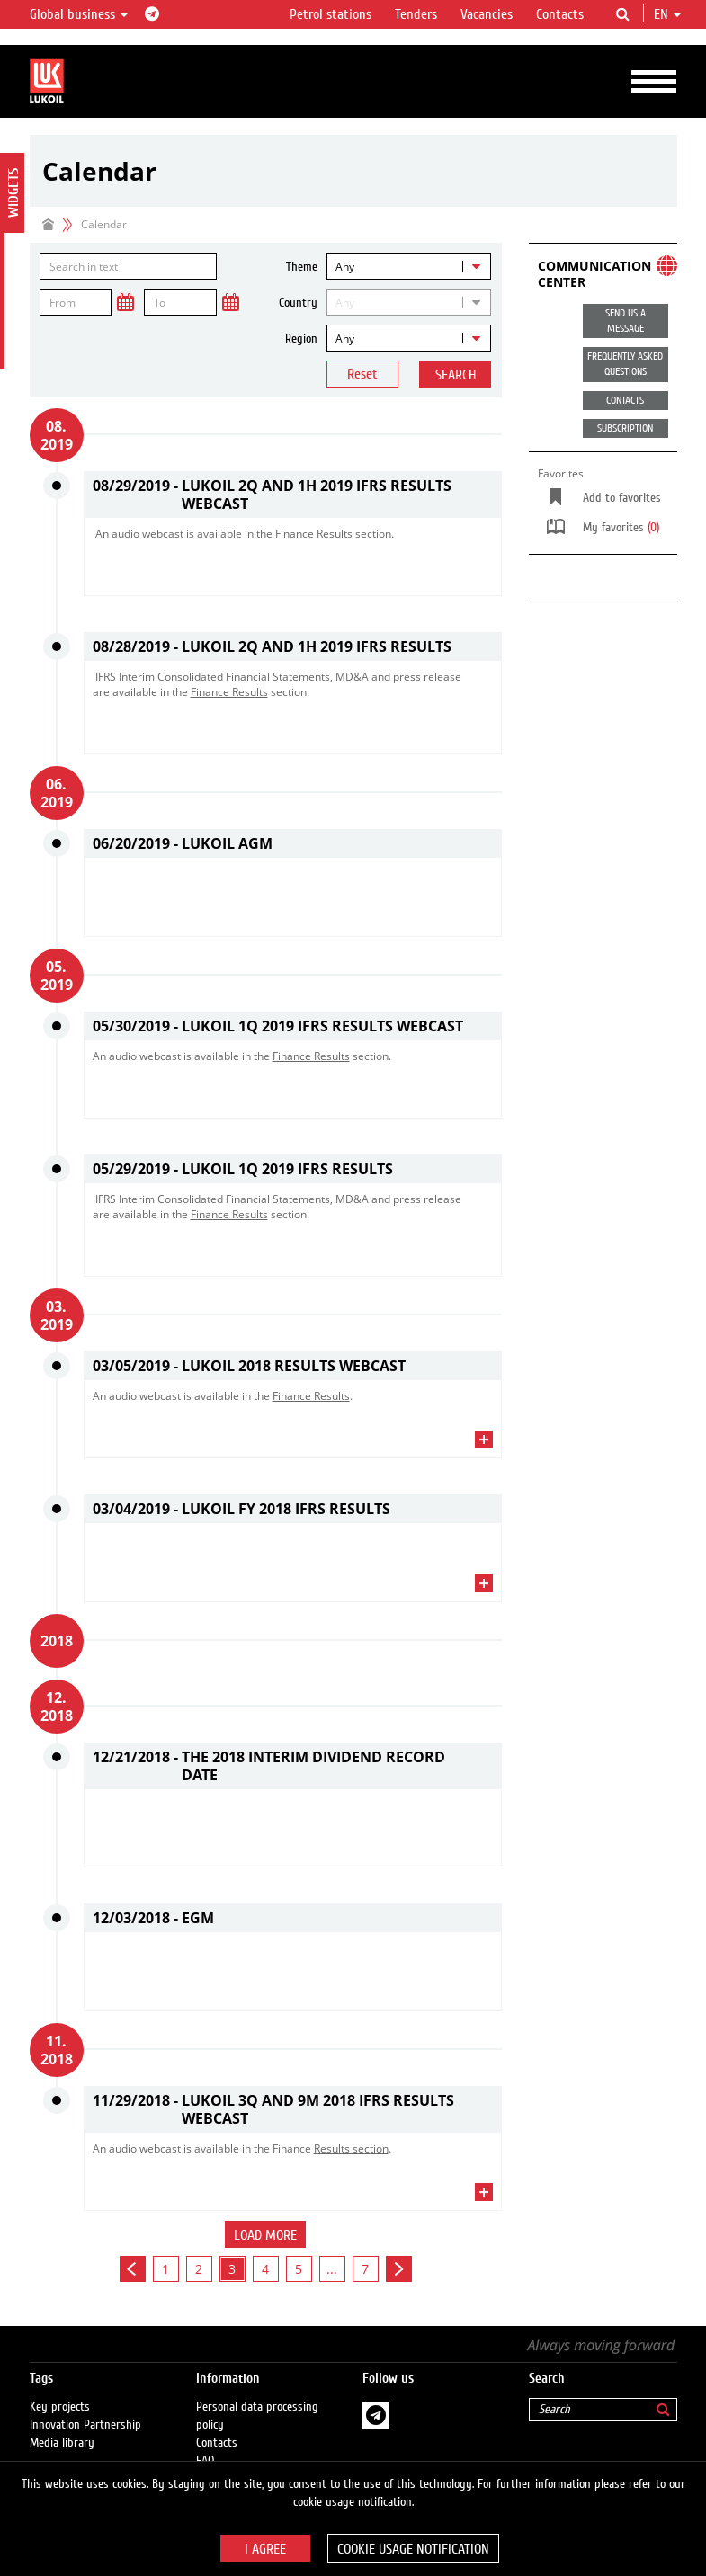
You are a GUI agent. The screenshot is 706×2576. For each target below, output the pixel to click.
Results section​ (351, 2148)
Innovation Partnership (85, 2425)
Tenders (416, 14)
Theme (301, 267)
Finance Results (311, 1396)
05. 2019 (56, 975)
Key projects (60, 2407)
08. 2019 (56, 435)
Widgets (13, 193)
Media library (62, 2443)
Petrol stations (330, 14)
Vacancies (486, 14)
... (331, 2268)
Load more (265, 2235)
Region (301, 339)
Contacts (560, 14)
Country (298, 303)
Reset (362, 374)
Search (455, 375)
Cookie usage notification (413, 2549)
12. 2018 (56, 1706)
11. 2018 (56, 2050)
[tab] (293, 590)
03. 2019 (56, 1315)
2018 (56, 1641)
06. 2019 (56, 793)
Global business (79, 14)
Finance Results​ (314, 533)
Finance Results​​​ (311, 1056)
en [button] (667, 14)
